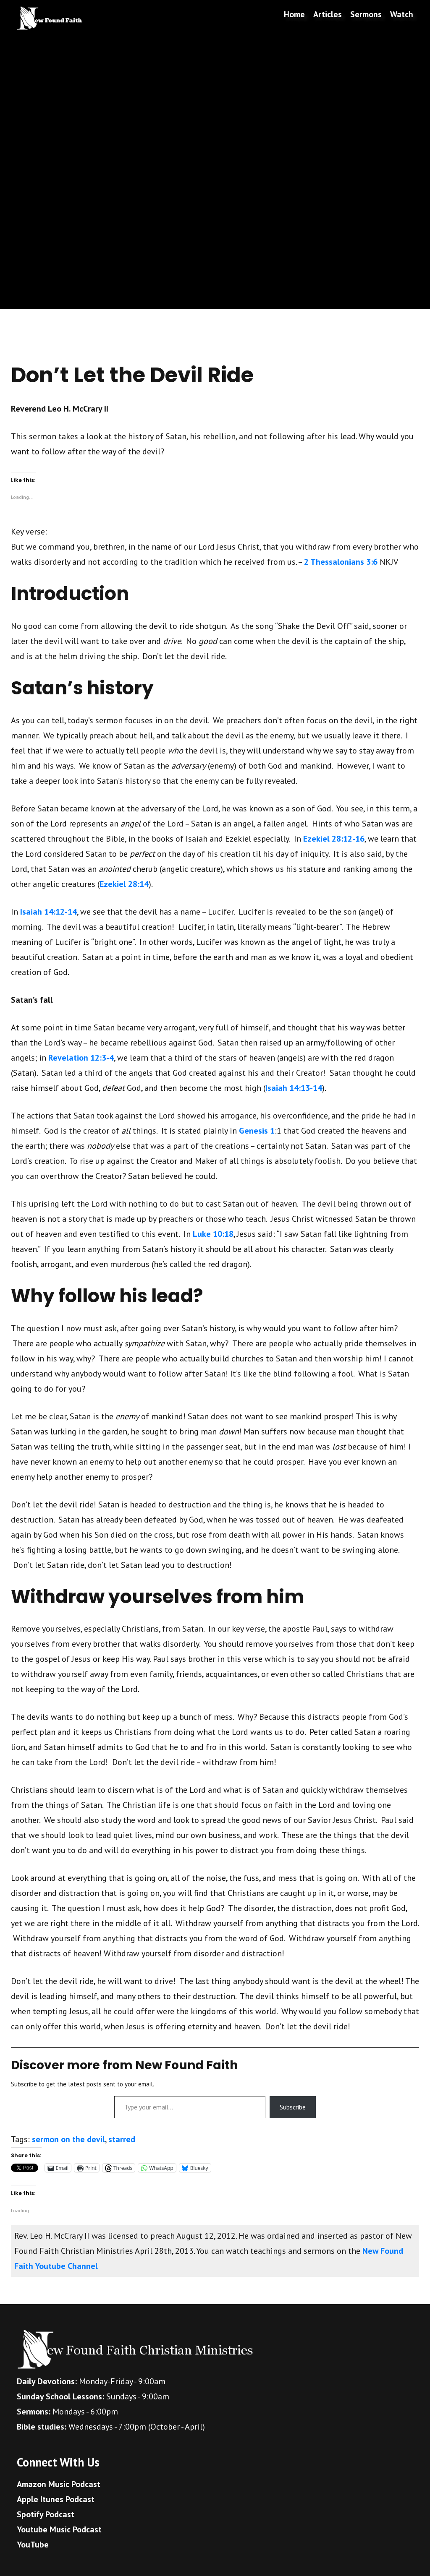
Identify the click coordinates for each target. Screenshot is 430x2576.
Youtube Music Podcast (59, 2529)
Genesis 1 (257, 1130)
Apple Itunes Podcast (55, 2499)
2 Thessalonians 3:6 (341, 561)
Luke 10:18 (213, 1233)
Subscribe (293, 2107)
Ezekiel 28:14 (124, 884)
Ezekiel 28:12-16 (333, 838)
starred (121, 2139)
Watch (401, 14)
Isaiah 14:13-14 (293, 1087)
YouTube (33, 2544)
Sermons (366, 14)
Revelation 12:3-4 (81, 1057)
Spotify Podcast (45, 2514)
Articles (327, 14)
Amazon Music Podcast (58, 2484)
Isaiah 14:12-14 (48, 911)
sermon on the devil (68, 2139)
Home (294, 14)
